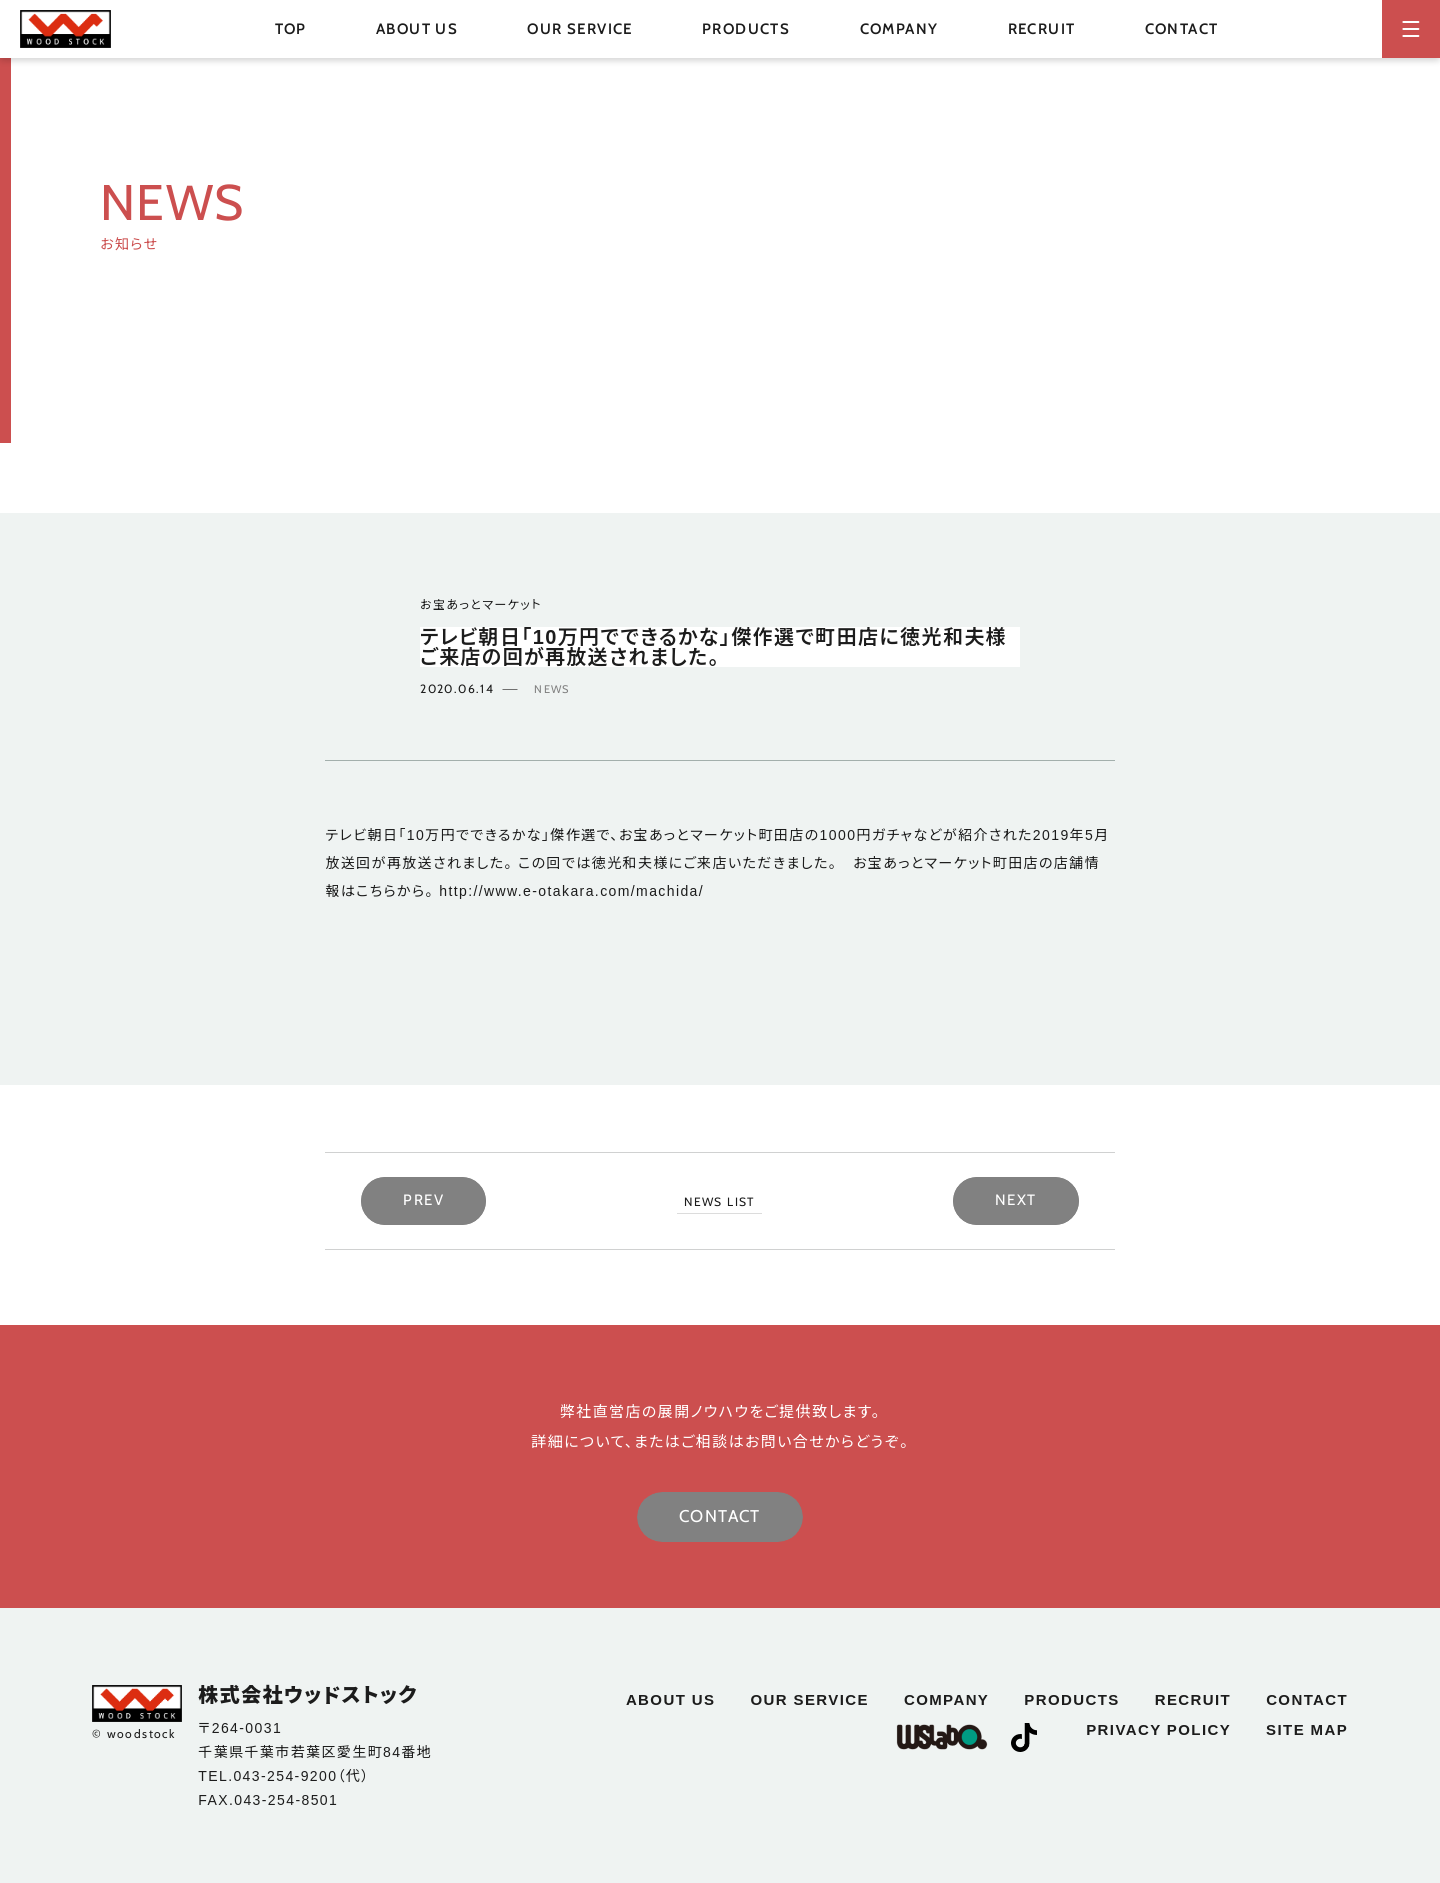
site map (1307, 1729)
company (899, 29)
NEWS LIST (719, 1201)
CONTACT (720, 1516)
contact (1182, 29)
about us (417, 29)
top (291, 29)
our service (579, 29)
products (1071, 1699)
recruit (1042, 29)
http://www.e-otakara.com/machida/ (569, 891)
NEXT (1016, 1200)
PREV (423, 1200)
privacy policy (1158, 1729)
